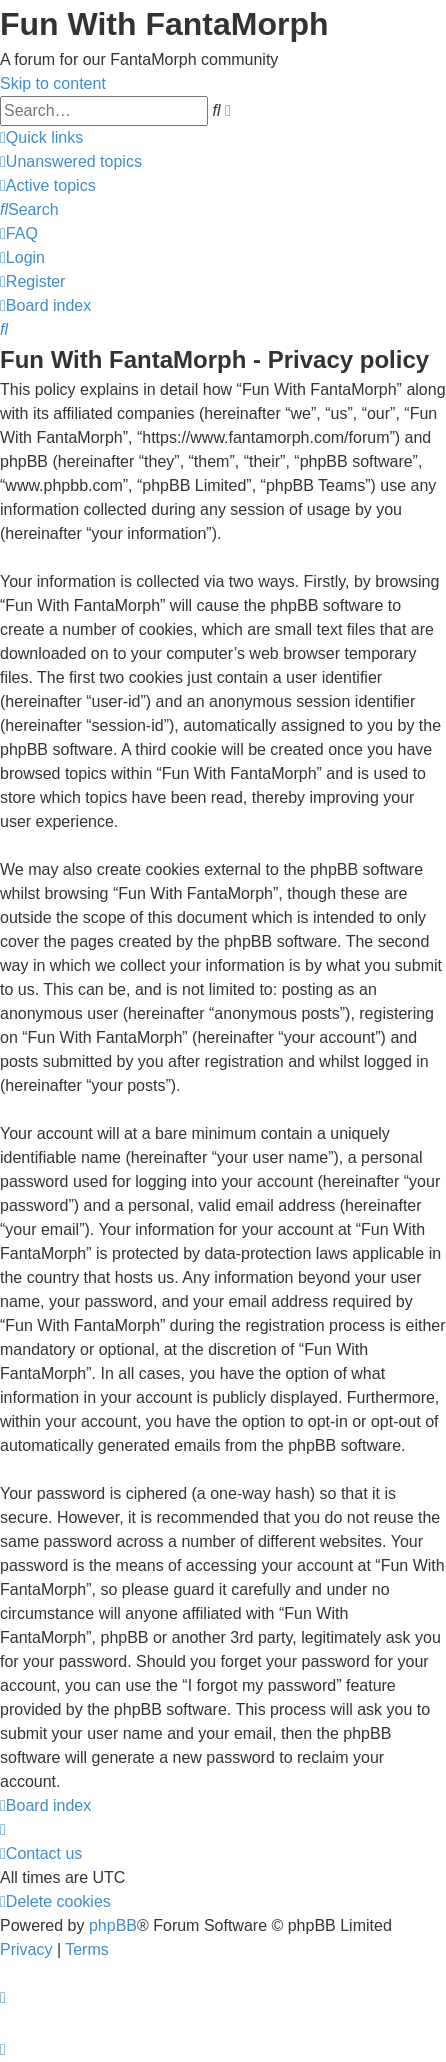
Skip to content (53, 83)
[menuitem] (71, 161)
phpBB (113, 1925)
